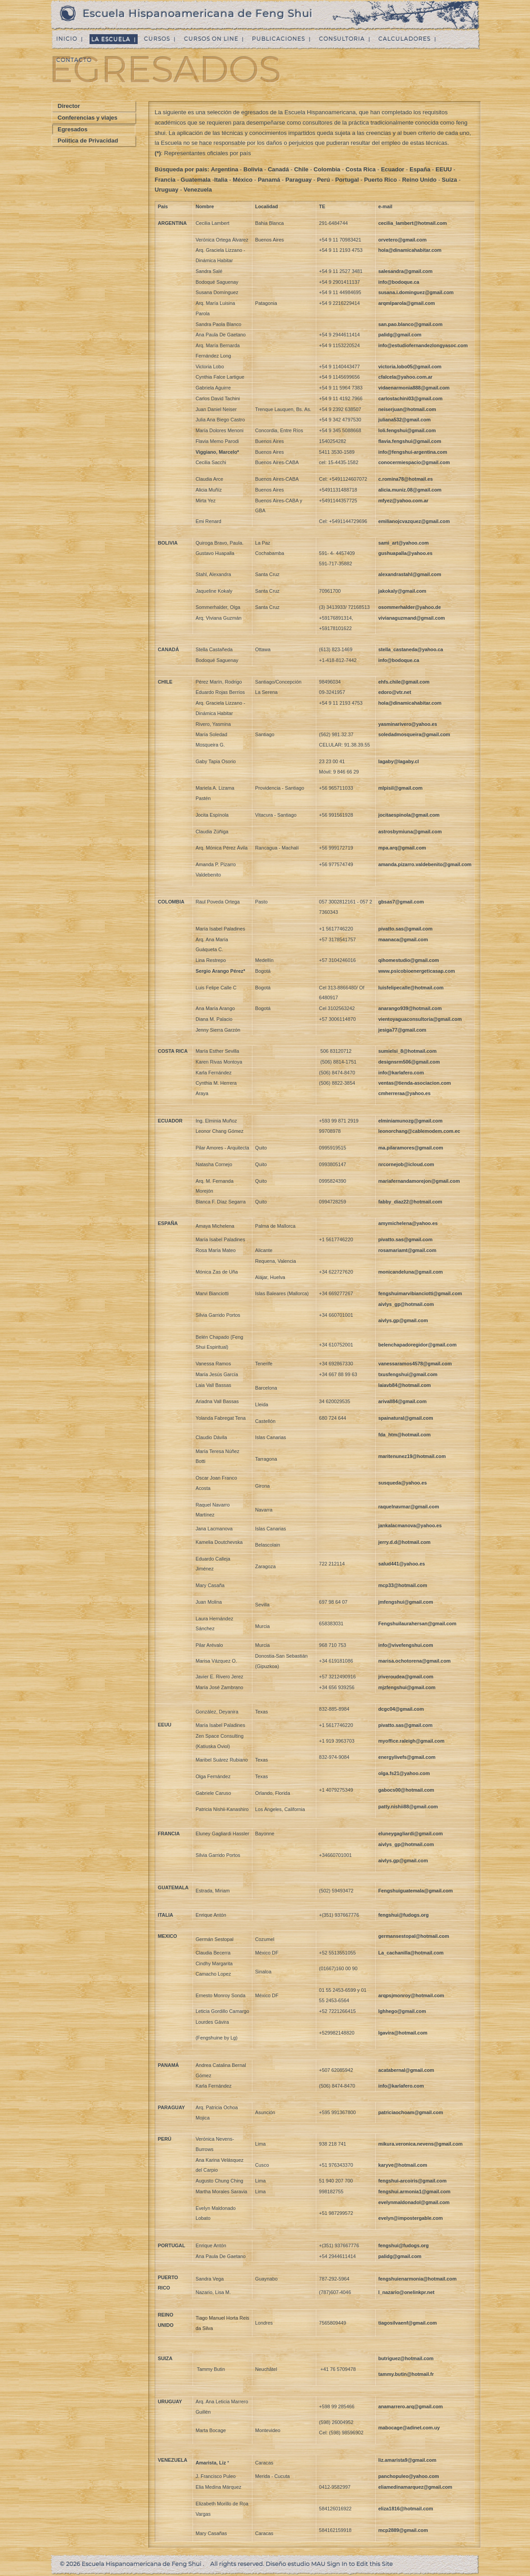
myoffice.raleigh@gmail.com (411, 1741)
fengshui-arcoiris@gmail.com (412, 2180)
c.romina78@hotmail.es (405, 479)
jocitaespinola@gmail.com (409, 815)
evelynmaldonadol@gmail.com (414, 2202)
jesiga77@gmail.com (402, 1030)
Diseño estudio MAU (296, 2563)
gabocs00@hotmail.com (406, 1790)
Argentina (224, 169)
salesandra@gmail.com (405, 271)
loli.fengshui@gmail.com (407, 430)
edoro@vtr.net (394, 692)
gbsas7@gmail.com (401, 901)
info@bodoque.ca (398, 282)
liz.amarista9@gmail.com (407, 2460)
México (242, 179)
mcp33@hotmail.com (402, 1585)
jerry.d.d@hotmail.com (404, 1542)
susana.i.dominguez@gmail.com (416, 292)
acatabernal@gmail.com (406, 2070)
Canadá (278, 169)
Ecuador (392, 169)
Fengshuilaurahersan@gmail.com (417, 1623)
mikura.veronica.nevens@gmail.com (420, 2144)
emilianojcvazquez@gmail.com (414, 521)
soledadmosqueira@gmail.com (414, 734)
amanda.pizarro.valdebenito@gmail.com (425, 864)
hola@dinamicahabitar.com (410, 250)
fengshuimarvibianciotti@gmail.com (420, 1293)
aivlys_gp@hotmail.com (406, 1304)
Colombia (327, 169)
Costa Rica (361, 169)
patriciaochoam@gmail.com (410, 2112)
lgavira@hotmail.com (402, 2032)
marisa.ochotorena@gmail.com (414, 1661)
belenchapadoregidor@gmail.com (417, 1344)
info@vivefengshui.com (405, 1645)
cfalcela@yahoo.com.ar (405, 377)
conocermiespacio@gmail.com (414, 462)
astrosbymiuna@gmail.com (410, 831)
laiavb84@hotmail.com (404, 1385)
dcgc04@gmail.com (401, 1709)
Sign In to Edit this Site (360, 2563)
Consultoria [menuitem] (342, 39)
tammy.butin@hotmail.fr (406, 2374)
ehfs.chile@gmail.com (404, 681)
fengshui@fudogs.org (403, 1915)
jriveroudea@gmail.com (406, 1676)
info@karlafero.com (401, 1072)
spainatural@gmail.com (405, 1418)
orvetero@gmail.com (402, 239)
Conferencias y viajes (87, 117)
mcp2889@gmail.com (403, 2530)
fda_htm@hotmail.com (404, 1434)
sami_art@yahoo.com (403, 543)
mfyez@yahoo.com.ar (403, 500)
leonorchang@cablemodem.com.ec (419, 1131)
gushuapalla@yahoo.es (405, 553)
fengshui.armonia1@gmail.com (414, 2191)
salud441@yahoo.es (401, 1563)
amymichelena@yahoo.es (408, 1223)
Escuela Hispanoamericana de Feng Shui (198, 13)
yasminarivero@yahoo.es (407, 724)
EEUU (444, 169)
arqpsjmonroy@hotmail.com (411, 1995)
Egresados (72, 129)
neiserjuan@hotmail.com (407, 409)
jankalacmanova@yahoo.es (410, 1525)
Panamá (270, 179)
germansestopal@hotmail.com (413, 1936)
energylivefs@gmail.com (407, 1757)
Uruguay (167, 189)
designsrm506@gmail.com (409, 1061)
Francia (165, 179)
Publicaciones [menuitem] (278, 39)
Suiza (449, 179)
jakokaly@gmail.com (402, 591)
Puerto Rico (380, 179)
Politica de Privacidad (88, 140)
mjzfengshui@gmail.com (407, 1687)
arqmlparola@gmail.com (406, 303)
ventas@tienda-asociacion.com (414, 1083)
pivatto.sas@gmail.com (405, 928)
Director (69, 106)
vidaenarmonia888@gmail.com (414, 387)
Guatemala (196, 179)
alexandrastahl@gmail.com (409, 574)
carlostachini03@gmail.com (410, 398)
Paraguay (299, 179)
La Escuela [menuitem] (110, 39)
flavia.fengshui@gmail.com (409, 441)
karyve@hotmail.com (402, 2165)
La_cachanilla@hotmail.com (411, 1952)
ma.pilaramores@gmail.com (410, 1147)
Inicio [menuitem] (66, 39)
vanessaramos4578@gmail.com (415, 1363)
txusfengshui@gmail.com (408, 1374)
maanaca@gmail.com (403, 939)
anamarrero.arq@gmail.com (410, 2406)
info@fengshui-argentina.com (412, 452)
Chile (301, 169)
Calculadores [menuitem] (404, 39)
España (419, 169)
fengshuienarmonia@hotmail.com (417, 2278)
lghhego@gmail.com (402, 2011)
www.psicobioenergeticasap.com (416, 971)
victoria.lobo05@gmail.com (410, 366)
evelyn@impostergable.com (410, 2218)
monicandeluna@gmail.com (410, 1272)
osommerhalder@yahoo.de (409, 607)
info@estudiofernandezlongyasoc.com (423, 345)
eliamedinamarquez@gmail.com (415, 2487)
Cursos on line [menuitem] (211, 39)
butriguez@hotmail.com (406, 2358)
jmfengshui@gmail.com (405, 1602)
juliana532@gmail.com (404, 419)
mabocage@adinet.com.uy (409, 2427)
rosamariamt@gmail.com (407, 1250)
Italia (221, 179)
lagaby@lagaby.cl (398, 761)
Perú (323, 179)
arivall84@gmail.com (402, 1401)
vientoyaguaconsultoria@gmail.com (420, 1019)
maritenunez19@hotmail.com (412, 1456)
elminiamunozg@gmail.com (410, 1120)
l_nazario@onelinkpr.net (406, 2292)
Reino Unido (419, 179)
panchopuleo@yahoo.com (408, 2476)
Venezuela (198, 189)
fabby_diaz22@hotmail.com (410, 1201)
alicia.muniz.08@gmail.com (410, 489)
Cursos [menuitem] (157, 39)
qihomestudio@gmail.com (408, 960)
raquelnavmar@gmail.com (408, 1506)
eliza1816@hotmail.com (405, 2508)
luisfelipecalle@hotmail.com (411, 987)
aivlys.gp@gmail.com (403, 1320)
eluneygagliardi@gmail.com (410, 1833)
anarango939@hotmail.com (410, 1008)
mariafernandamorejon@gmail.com (419, 1181)
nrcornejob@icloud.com (406, 1164)
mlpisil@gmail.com (400, 788)
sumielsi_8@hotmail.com (407, 1051)
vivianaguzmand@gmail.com (411, 618)
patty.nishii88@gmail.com (408, 1806)
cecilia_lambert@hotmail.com (412, 223)
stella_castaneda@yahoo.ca (410, 649)
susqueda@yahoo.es (402, 1482)
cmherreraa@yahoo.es (404, 1093)
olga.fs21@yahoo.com (404, 1773)
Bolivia (253, 169)
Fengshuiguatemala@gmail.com (415, 1890)
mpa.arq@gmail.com (402, 847)
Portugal (347, 179)
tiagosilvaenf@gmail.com (407, 2323)
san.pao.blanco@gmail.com (410, 324)
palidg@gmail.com (400, 334)
